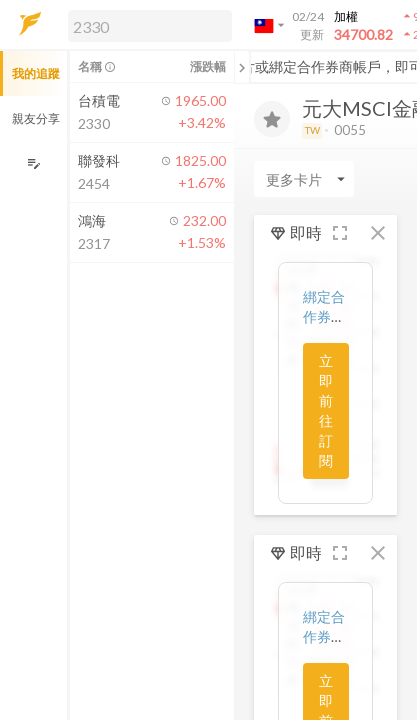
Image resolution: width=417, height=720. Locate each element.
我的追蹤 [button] (36, 73)
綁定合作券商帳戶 (324, 316)
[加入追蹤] (272, 119)
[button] (146, 25)
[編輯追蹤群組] (33, 163)
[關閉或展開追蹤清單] (242, 67)
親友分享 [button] (36, 118)
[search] (150, 26)
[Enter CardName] (304, 179)
